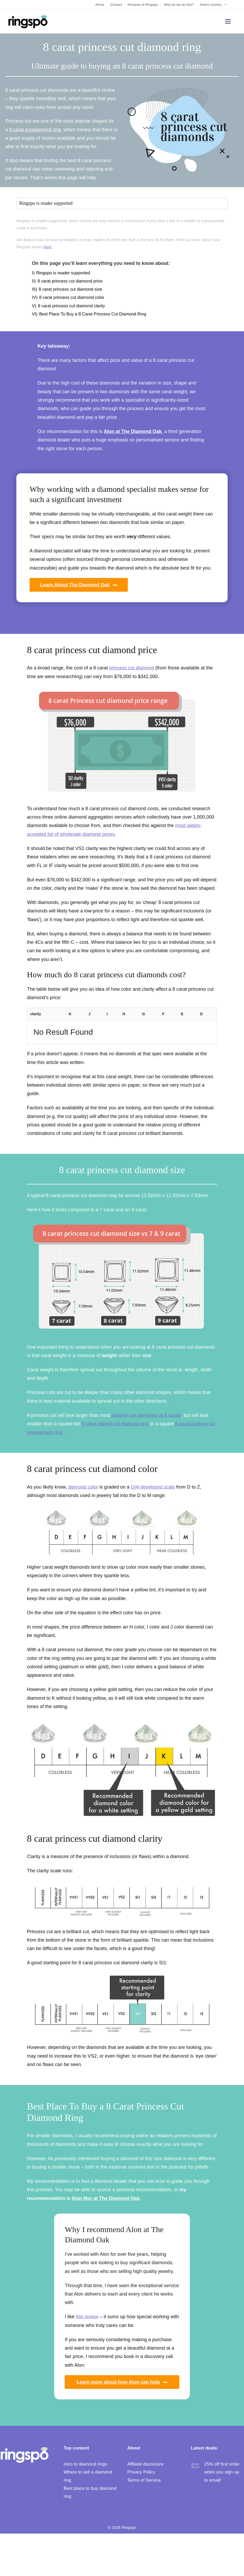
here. (48, 247)
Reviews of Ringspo (143, 5)
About (99, 5)
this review (87, 2316)
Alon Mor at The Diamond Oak (105, 2198)
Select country (216, 5)
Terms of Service (144, 2480)
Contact (116, 5)
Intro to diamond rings (85, 2464)
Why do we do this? (179, 5)
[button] (122, 203)
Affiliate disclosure (145, 2464)
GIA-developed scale (153, 1487)
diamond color (83, 1487)
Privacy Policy (141, 2472)
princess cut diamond (131, 667)
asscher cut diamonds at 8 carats (146, 1415)
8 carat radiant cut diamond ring (115, 1423)
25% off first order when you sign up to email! (222, 2472)
